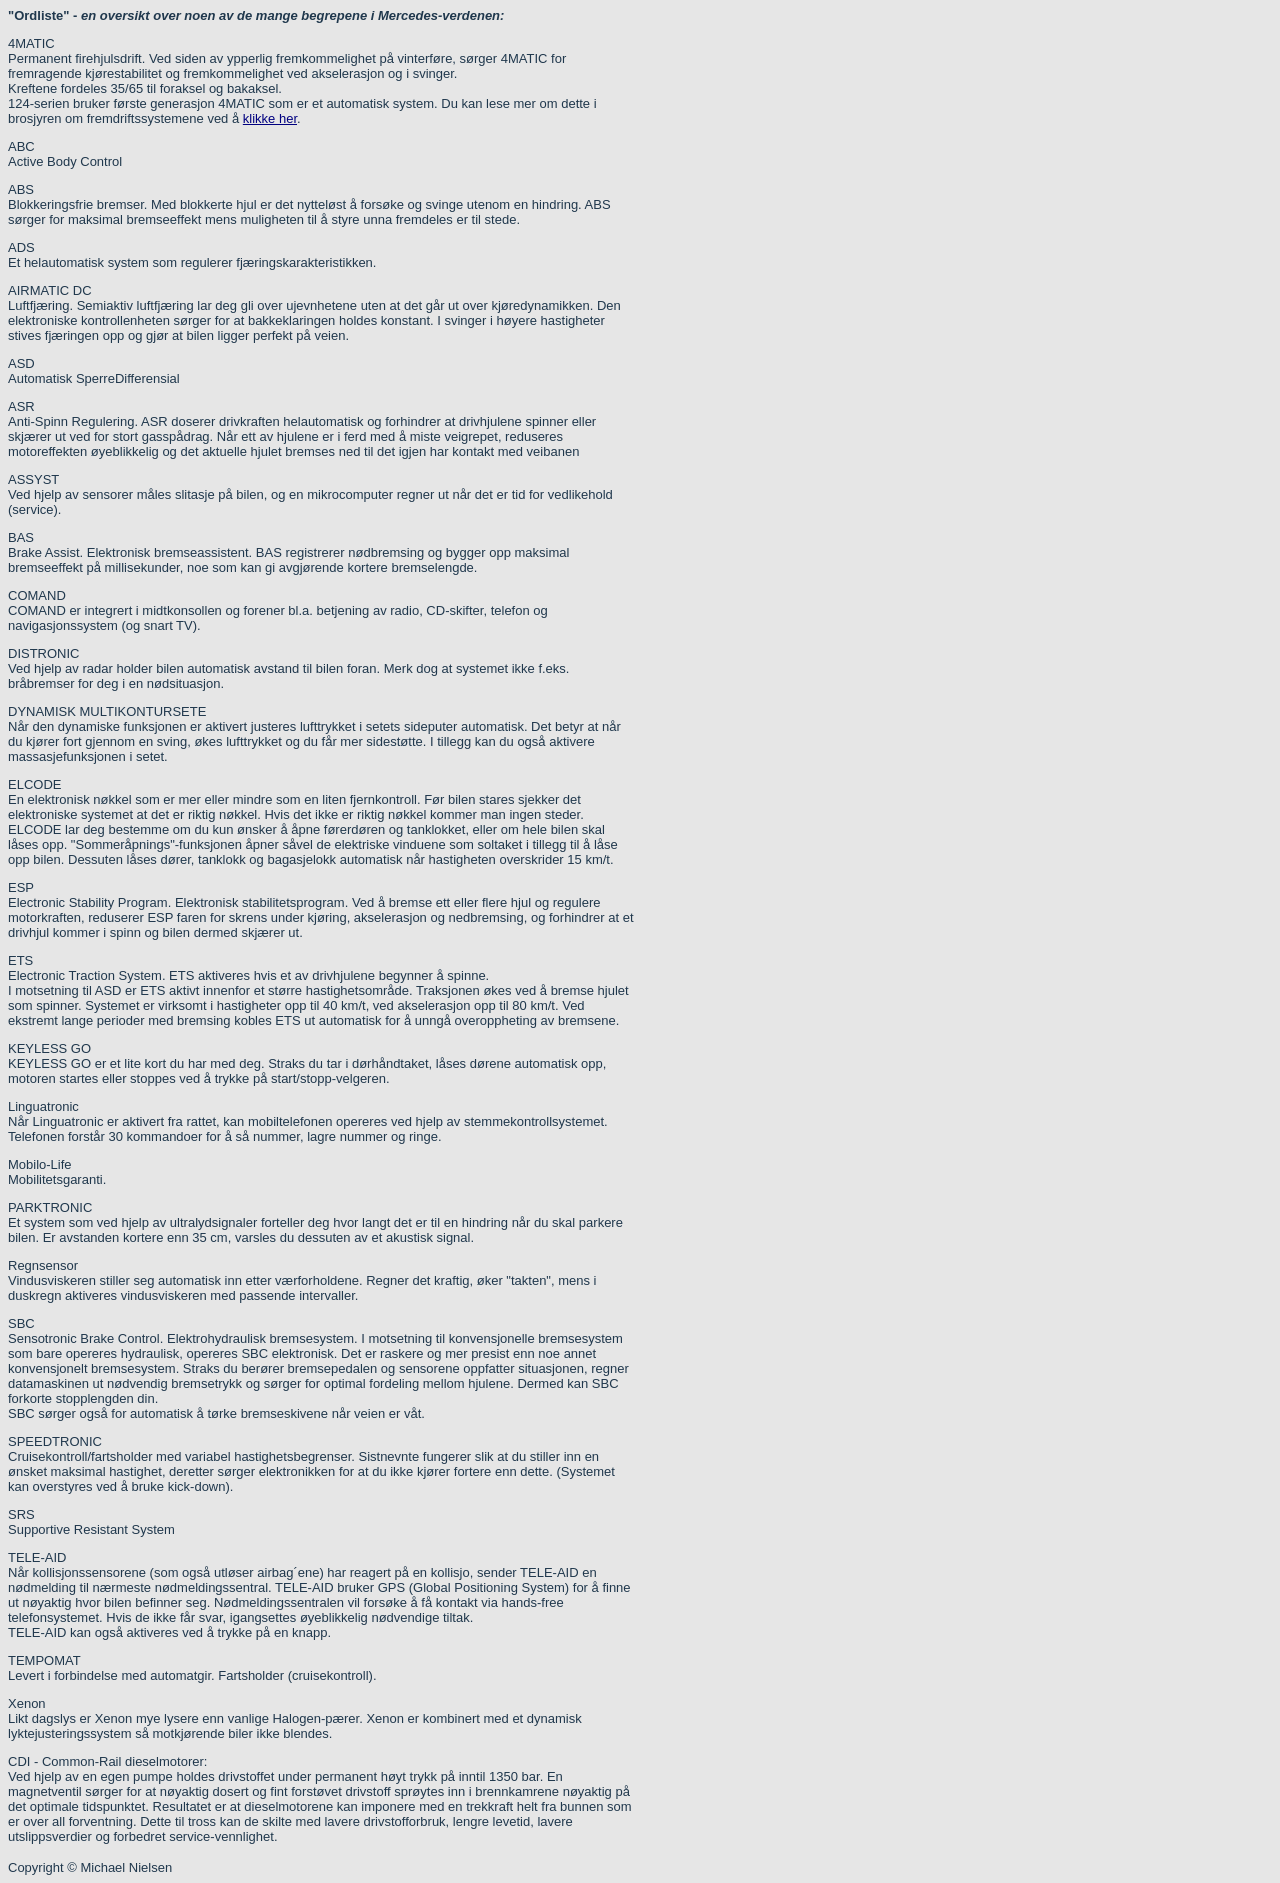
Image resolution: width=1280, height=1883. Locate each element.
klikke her (270, 118)
